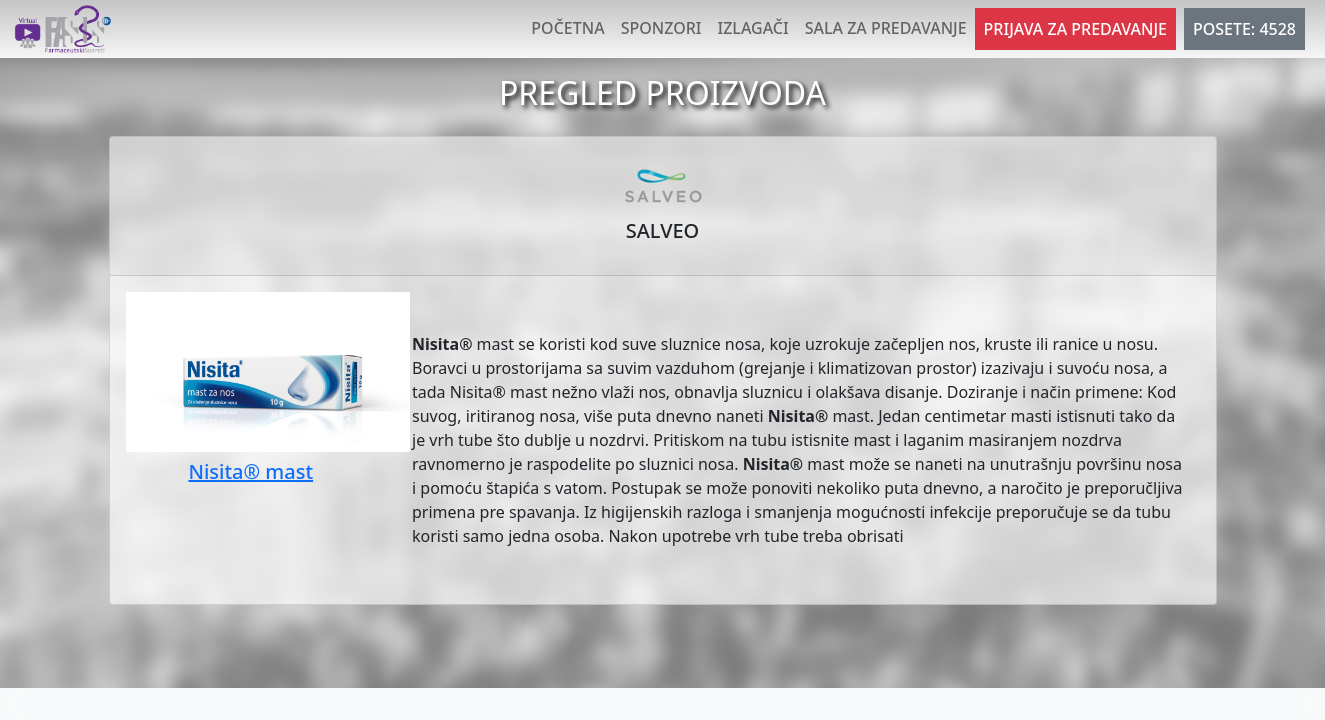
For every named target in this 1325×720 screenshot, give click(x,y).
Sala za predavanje (886, 28)
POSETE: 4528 (1244, 29)
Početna (567, 28)
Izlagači (753, 28)
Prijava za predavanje (1075, 29)
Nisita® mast (250, 471)
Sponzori (661, 28)
